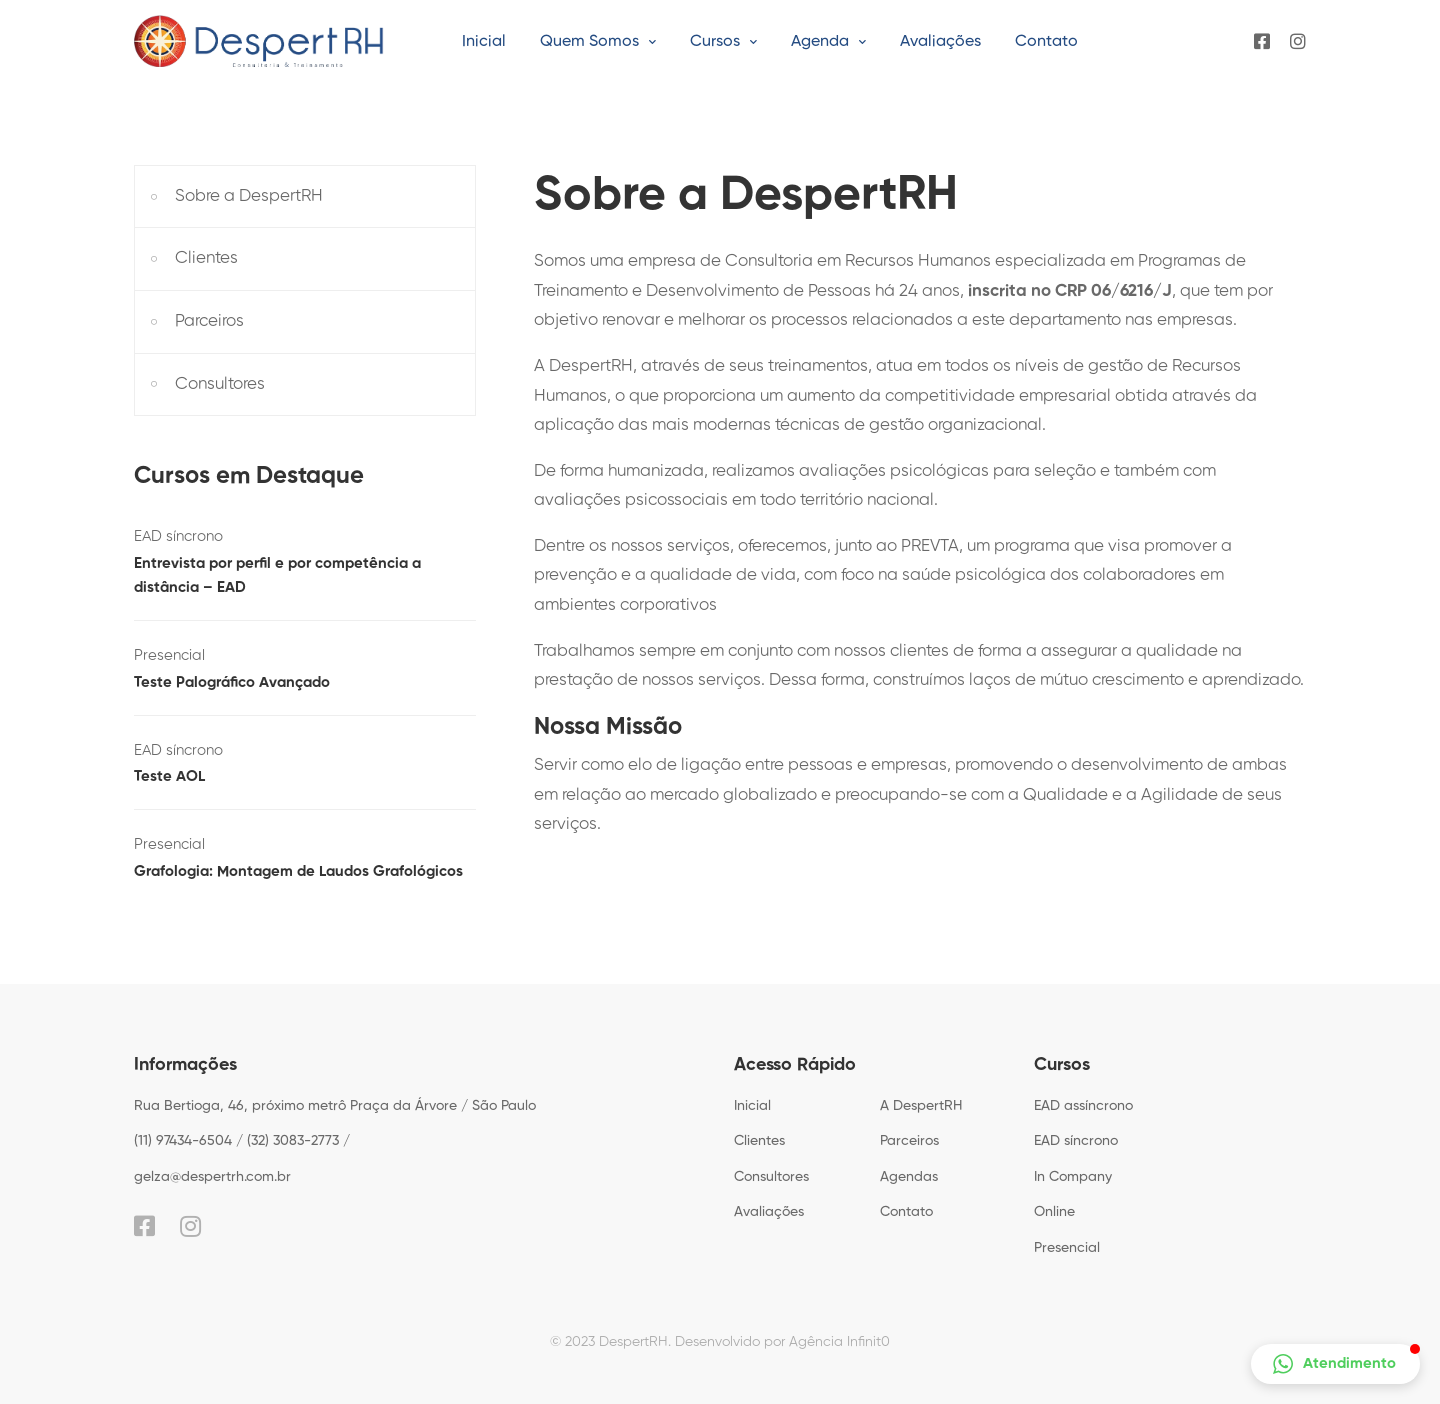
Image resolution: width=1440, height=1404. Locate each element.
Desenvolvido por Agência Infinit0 (782, 1342)
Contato (906, 1212)
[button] (1335, 1364)
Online (1054, 1212)
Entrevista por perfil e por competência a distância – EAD (277, 575)
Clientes (206, 258)
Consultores (220, 384)
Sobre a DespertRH (249, 196)
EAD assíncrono (1083, 1106)
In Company (1073, 1177)
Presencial (169, 655)
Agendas (909, 1177)
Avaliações (769, 1212)
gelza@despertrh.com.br (212, 1177)
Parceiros (209, 321)
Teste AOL (169, 776)
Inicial (752, 1106)
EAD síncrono (178, 536)
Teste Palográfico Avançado (232, 682)
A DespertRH (921, 1106)
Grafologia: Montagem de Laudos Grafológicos (298, 871)
